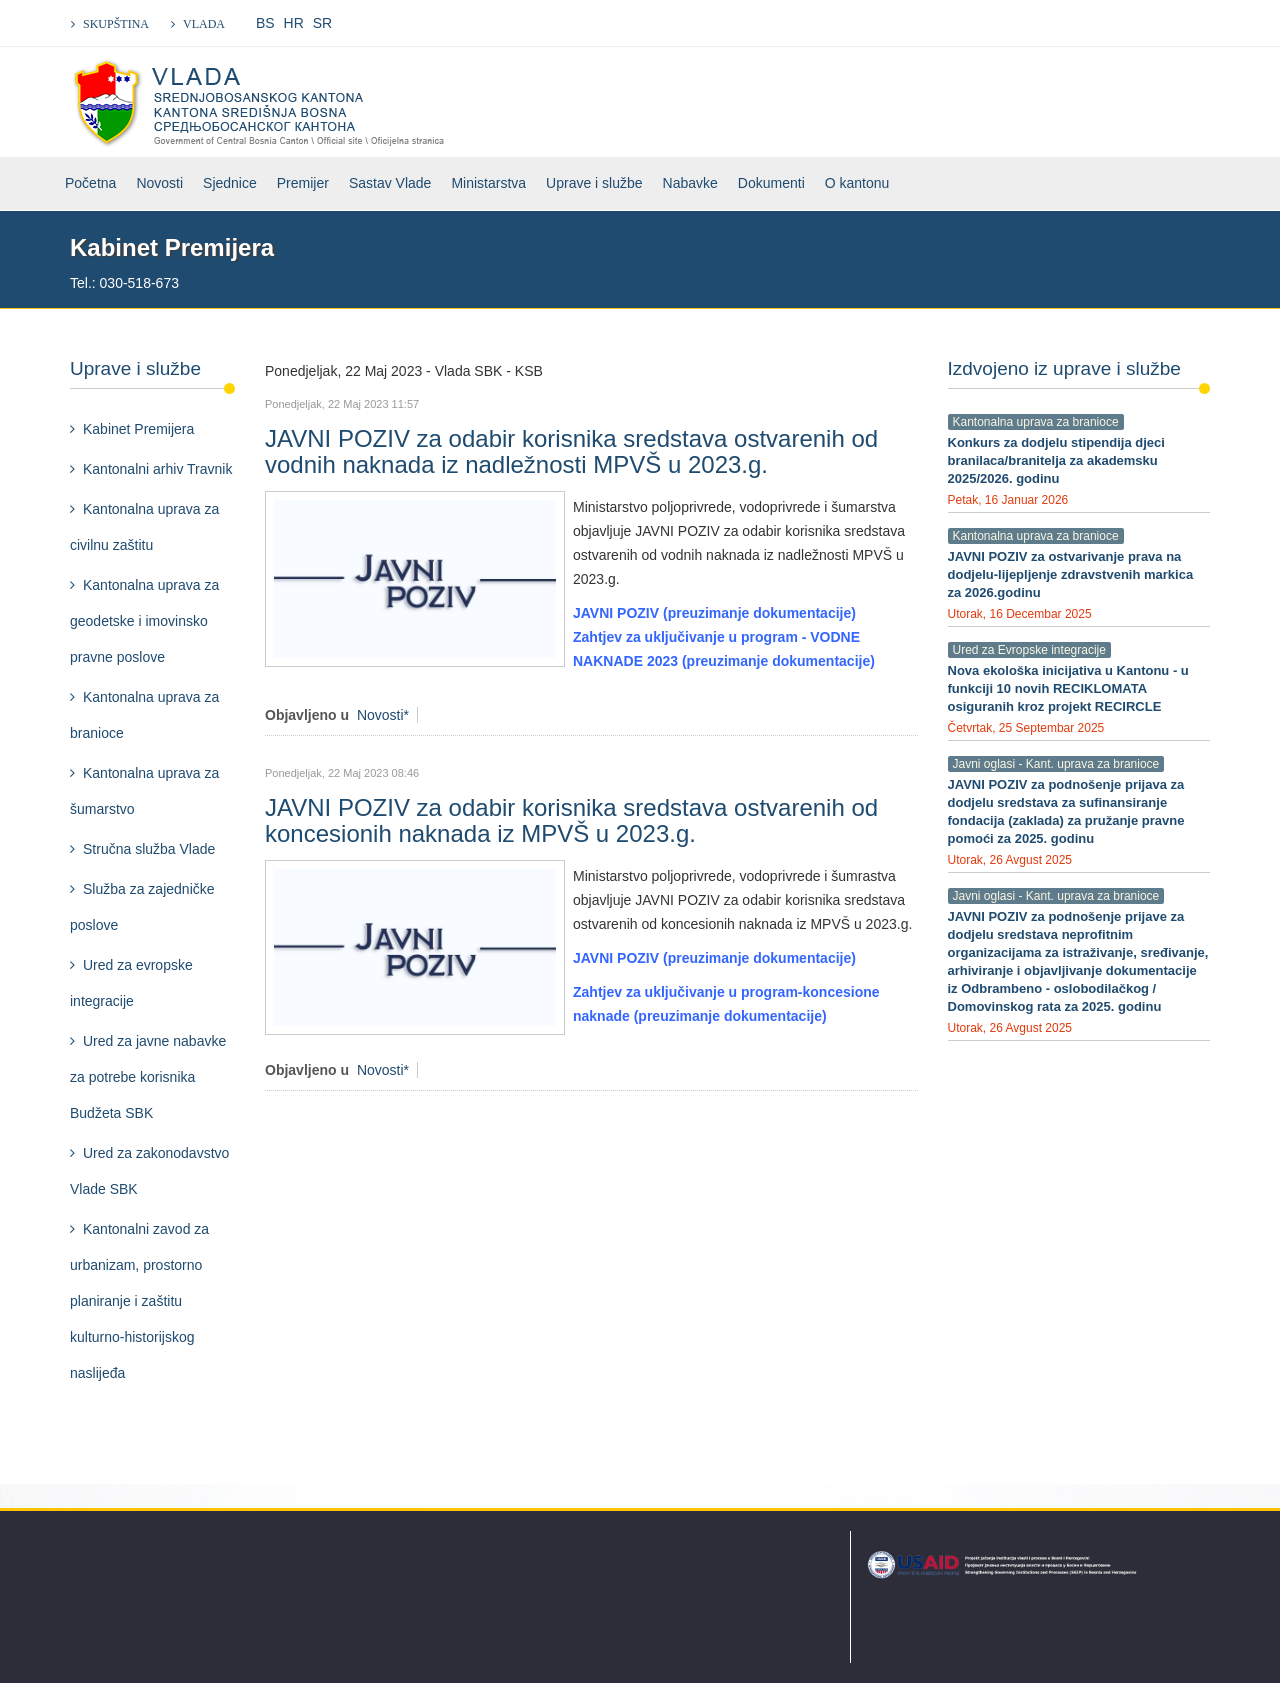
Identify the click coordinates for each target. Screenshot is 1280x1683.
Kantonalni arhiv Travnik (157, 469)
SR (322, 23)
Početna (90, 183)
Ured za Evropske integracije (1029, 650)
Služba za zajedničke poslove (142, 907)
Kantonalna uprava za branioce (144, 715)
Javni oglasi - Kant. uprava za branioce (1056, 764)
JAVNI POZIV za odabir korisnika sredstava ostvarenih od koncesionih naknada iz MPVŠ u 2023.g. (571, 820)
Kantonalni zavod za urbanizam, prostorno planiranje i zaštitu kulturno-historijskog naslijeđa (139, 1301)
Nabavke (690, 183)
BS (265, 23)
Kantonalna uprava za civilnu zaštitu (144, 527)
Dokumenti (771, 183)
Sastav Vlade (390, 183)
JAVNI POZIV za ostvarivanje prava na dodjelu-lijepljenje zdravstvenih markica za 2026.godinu (1071, 574)
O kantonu (857, 183)
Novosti (159, 183)
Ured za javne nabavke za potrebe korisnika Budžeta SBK (148, 1077)
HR (294, 23)
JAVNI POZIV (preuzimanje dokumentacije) (714, 613)
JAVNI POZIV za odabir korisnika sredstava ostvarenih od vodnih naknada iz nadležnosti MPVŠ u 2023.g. (571, 451)
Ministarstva (488, 183)
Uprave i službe (594, 183)
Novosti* (383, 715)
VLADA (204, 24)
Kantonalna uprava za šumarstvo (144, 791)
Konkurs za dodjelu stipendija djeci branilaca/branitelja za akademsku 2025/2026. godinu (1056, 460)
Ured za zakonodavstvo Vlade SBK (149, 1171)
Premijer (303, 183)
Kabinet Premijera (138, 429)
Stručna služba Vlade (149, 849)
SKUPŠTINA (116, 24)
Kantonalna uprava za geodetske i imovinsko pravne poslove (144, 621)
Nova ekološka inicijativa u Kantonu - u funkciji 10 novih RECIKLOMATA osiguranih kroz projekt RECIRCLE (1068, 688)
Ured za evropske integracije (131, 983)
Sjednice (230, 183)
